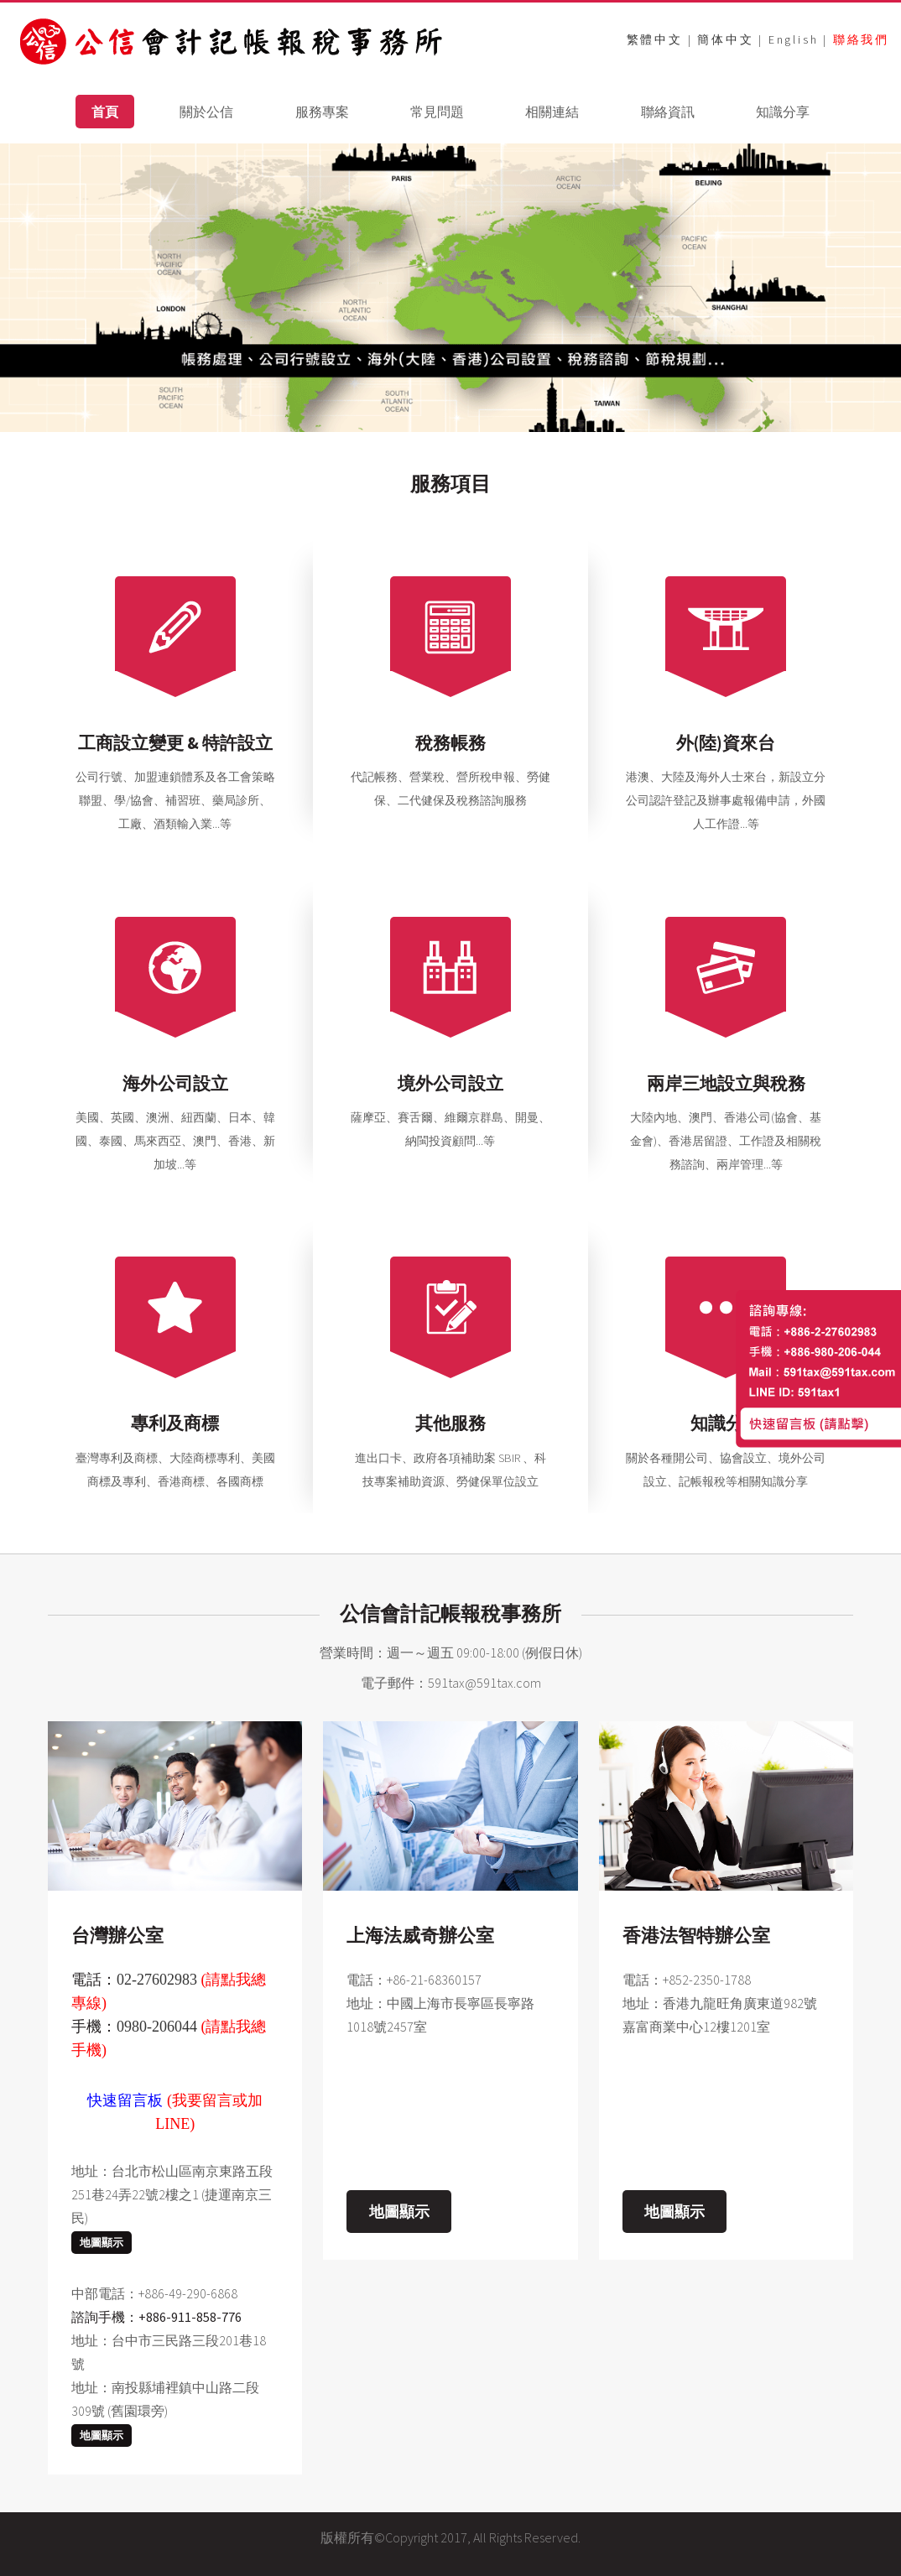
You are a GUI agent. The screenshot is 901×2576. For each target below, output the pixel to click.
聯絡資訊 (668, 111)
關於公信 (206, 111)
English (793, 39)
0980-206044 (157, 2026)
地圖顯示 (101, 2242)
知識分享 (783, 111)
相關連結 (552, 111)
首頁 (104, 111)
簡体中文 (725, 39)
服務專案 (322, 111)
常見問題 (437, 111)
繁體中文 (655, 39)
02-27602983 (157, 1979)
